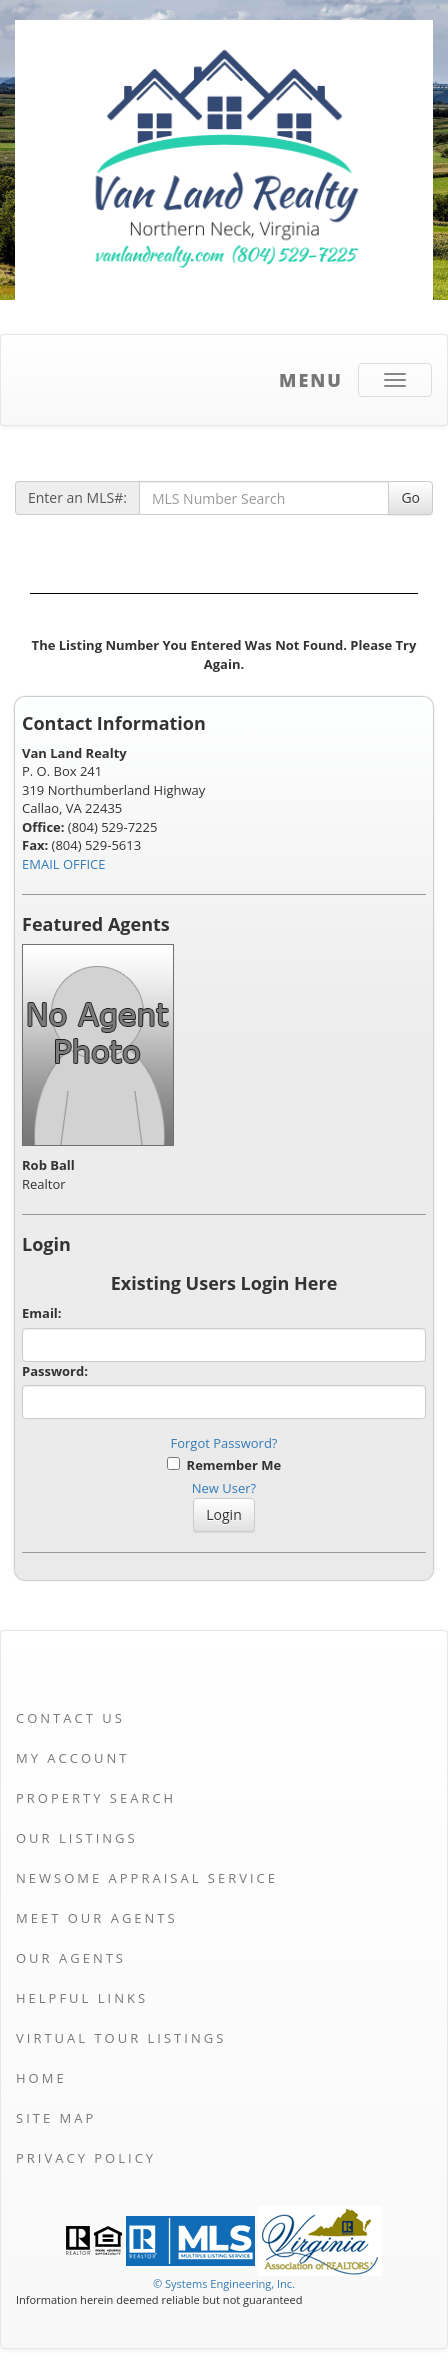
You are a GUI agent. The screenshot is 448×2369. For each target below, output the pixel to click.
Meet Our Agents (97, 1918)
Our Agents (71, 1958)
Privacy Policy (86, 2158)
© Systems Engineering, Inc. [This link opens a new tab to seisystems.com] (224, 2283)
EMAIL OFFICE (64, 864)
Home (41, 2078)
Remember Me (224, 1465)
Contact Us (70, 1718)
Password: (55, 1371)
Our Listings (77, 1838)
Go (410, 497)
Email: (42, 1313)
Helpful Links (82, 1998)
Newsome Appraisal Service (147, 1878)
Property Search (96, 1798)
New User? (224, 1488)
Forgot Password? (224, 1443)
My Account (72, 1758)
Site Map (56, 2118)
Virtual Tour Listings (121, 2038)
